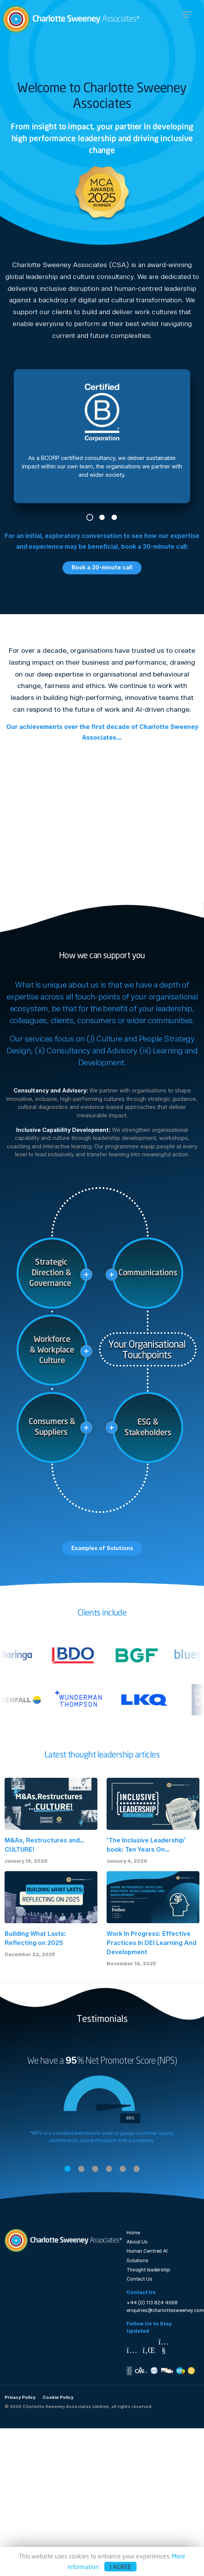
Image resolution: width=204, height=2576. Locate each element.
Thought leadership (148, 2270)
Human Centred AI (147, 2251)
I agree (120, 2566)
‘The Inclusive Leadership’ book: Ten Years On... (146, 1845)
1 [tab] (89, 517)
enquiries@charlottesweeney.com (165, 2310)
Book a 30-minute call (102, 567)
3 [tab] (114, 517)
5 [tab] (123, 2169)
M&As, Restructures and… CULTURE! (44, 1845)
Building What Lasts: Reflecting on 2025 (35, 1938)
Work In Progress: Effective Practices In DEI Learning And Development (151, 1943)
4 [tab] (109, 2169)
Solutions (137, 2260)
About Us (137, 2242)
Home (133, 2232)
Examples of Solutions (102, 1548)
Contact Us (139, 2279)
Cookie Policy (58, 2397)
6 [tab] (136, 2169)
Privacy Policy (20, 2397)
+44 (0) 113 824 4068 (152, 2302)
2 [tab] (102, 517)
